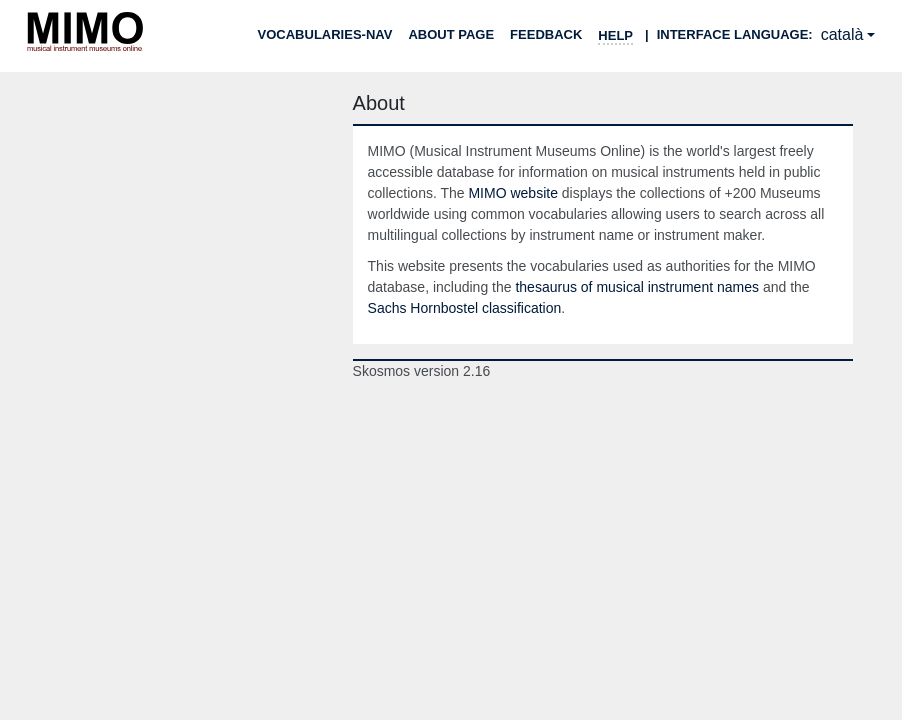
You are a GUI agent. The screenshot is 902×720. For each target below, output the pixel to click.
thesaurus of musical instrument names (637, 287)
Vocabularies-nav (325, 34)
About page (451, 34)
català (842, 34)
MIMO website (512, 193)
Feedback (546, 34)
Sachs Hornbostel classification (465, 308)
